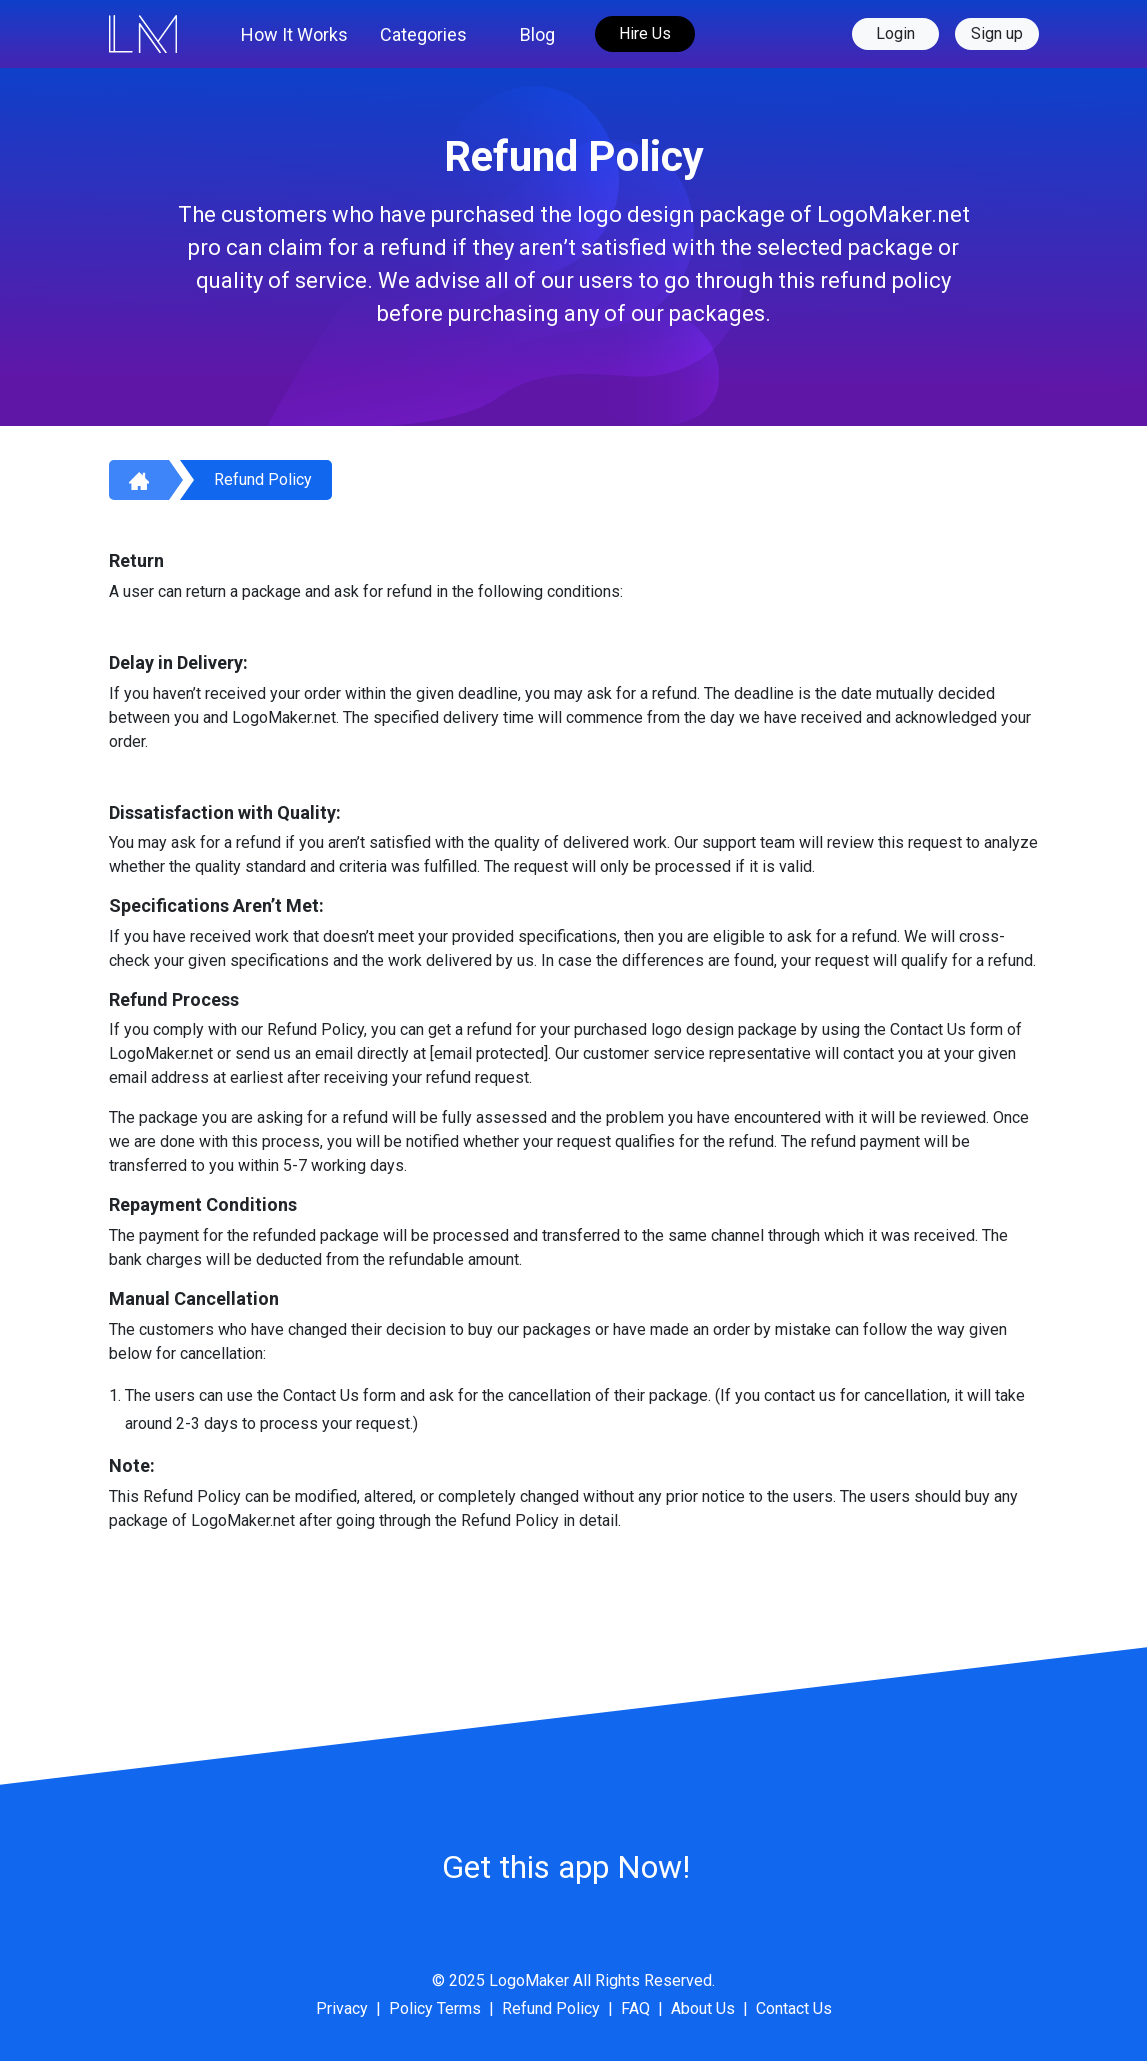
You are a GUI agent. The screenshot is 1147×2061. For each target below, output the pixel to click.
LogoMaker (529, 1980)
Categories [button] (423, 34)
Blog (537, 34)
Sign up (997, 33)
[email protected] (489, 1053)
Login (895, 33)
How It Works (294, 34)
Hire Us (645, 33)
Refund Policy (263, 479)
